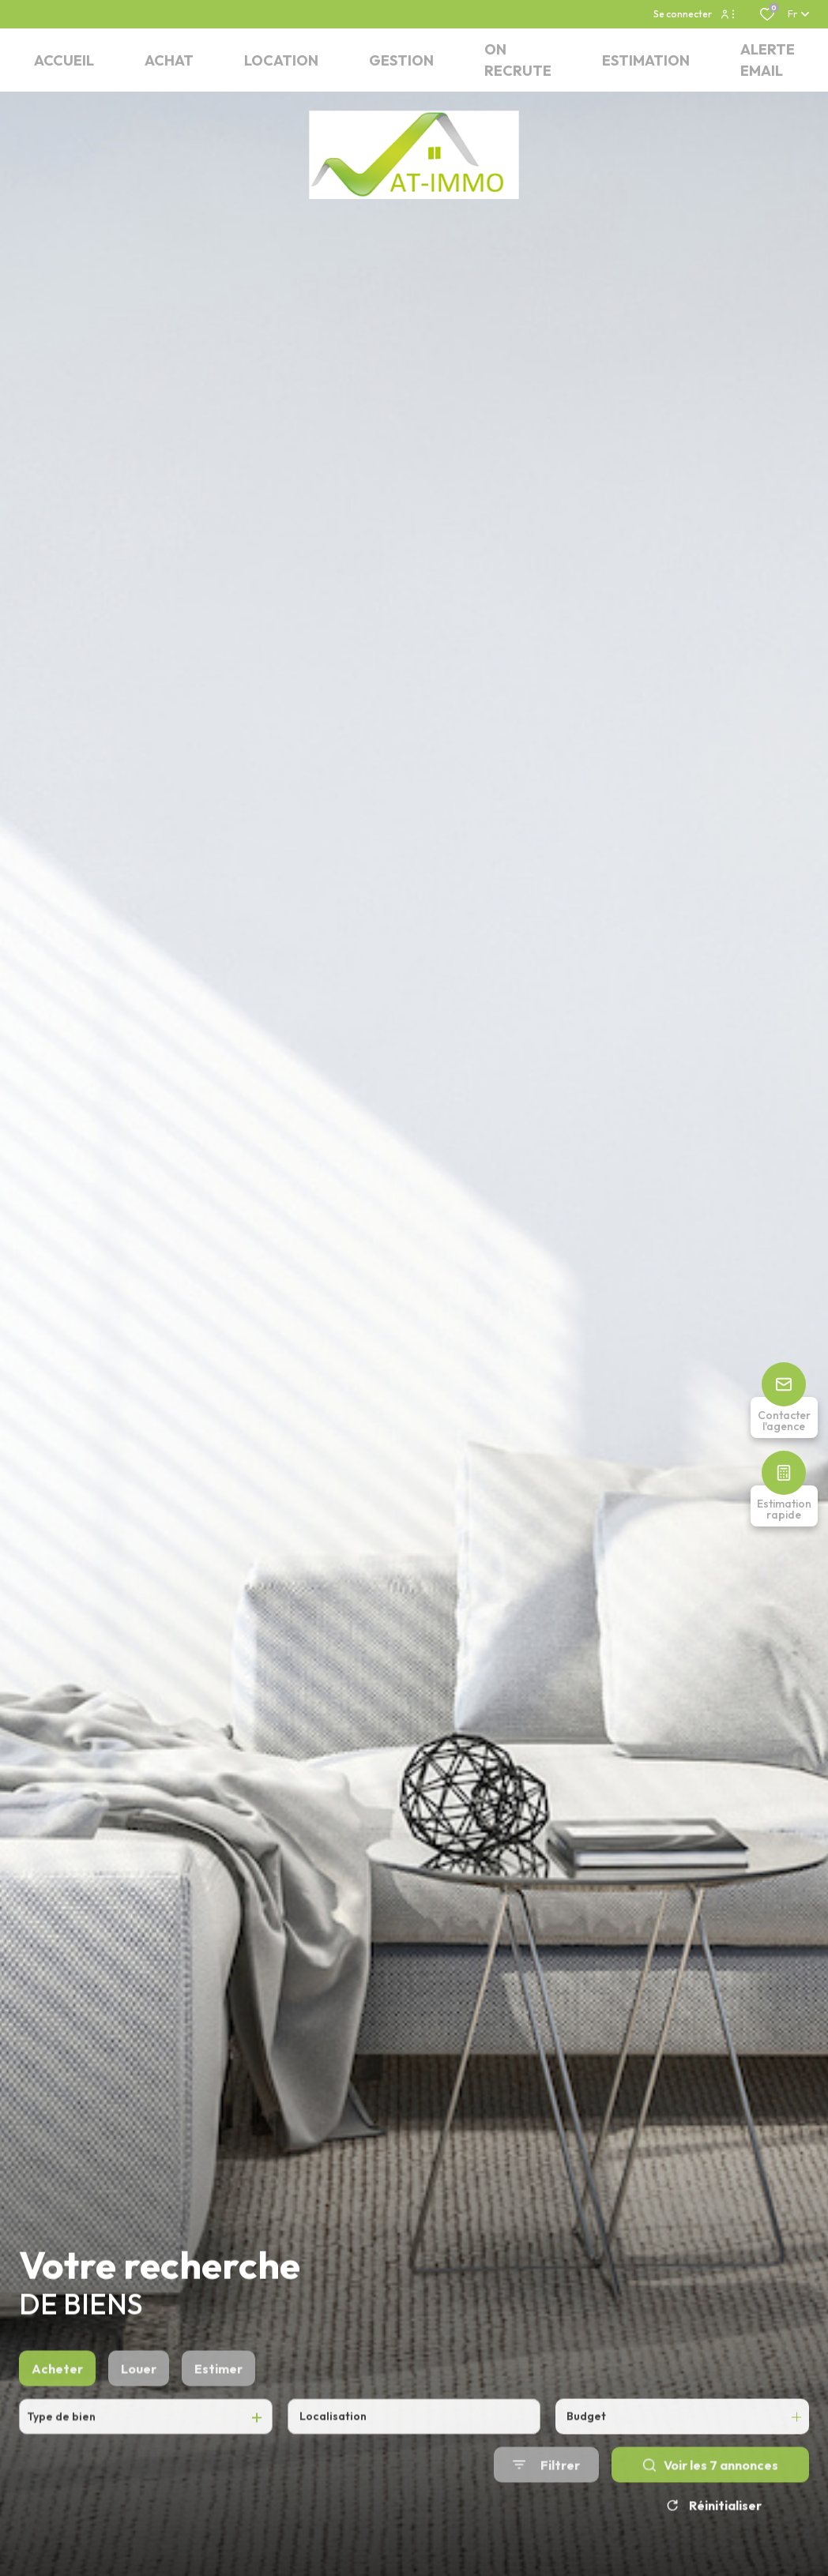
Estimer (218, 2429)
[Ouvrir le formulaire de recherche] (546, 2525)
